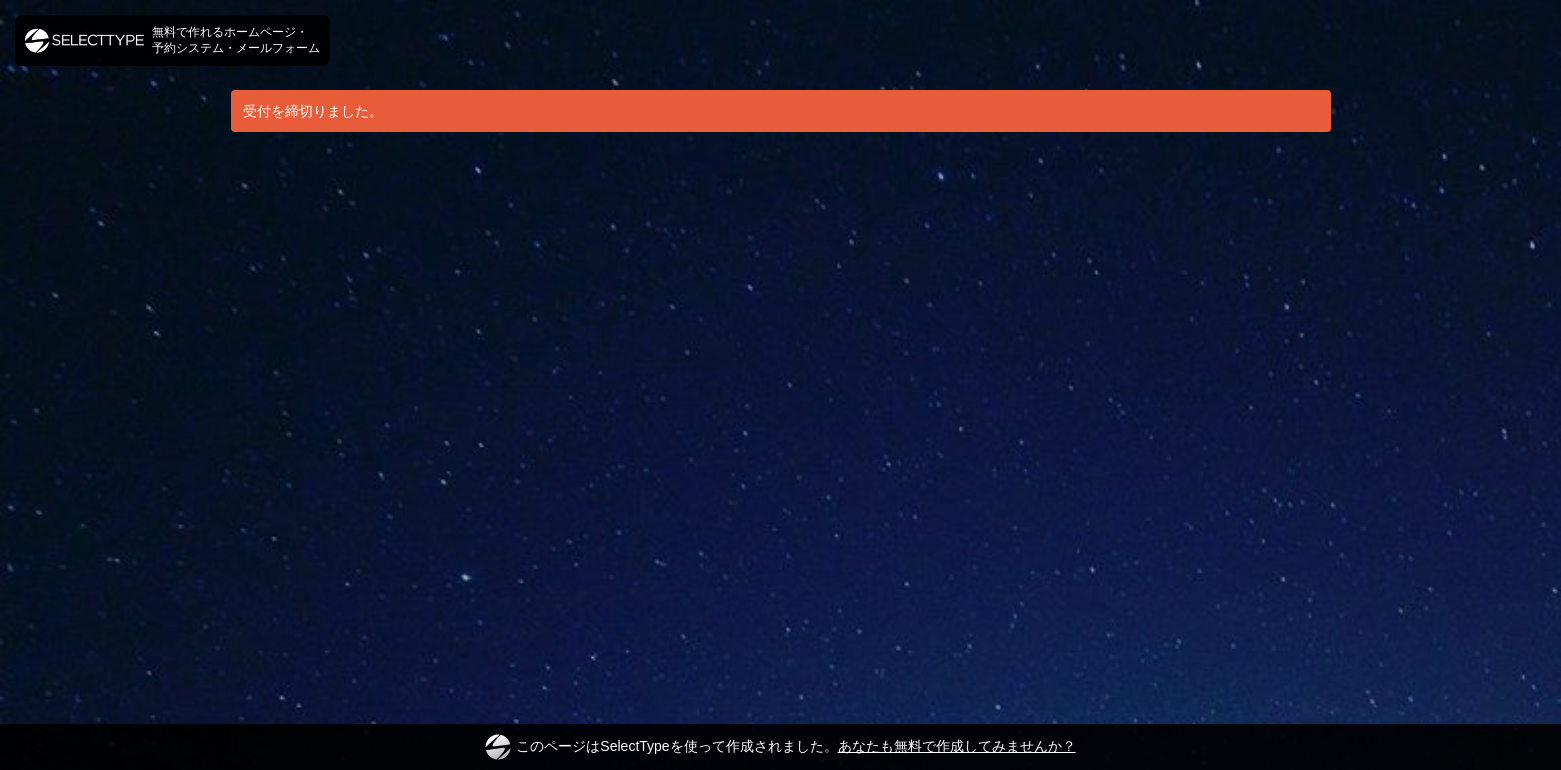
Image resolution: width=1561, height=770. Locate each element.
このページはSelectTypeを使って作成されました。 (780, 747)
